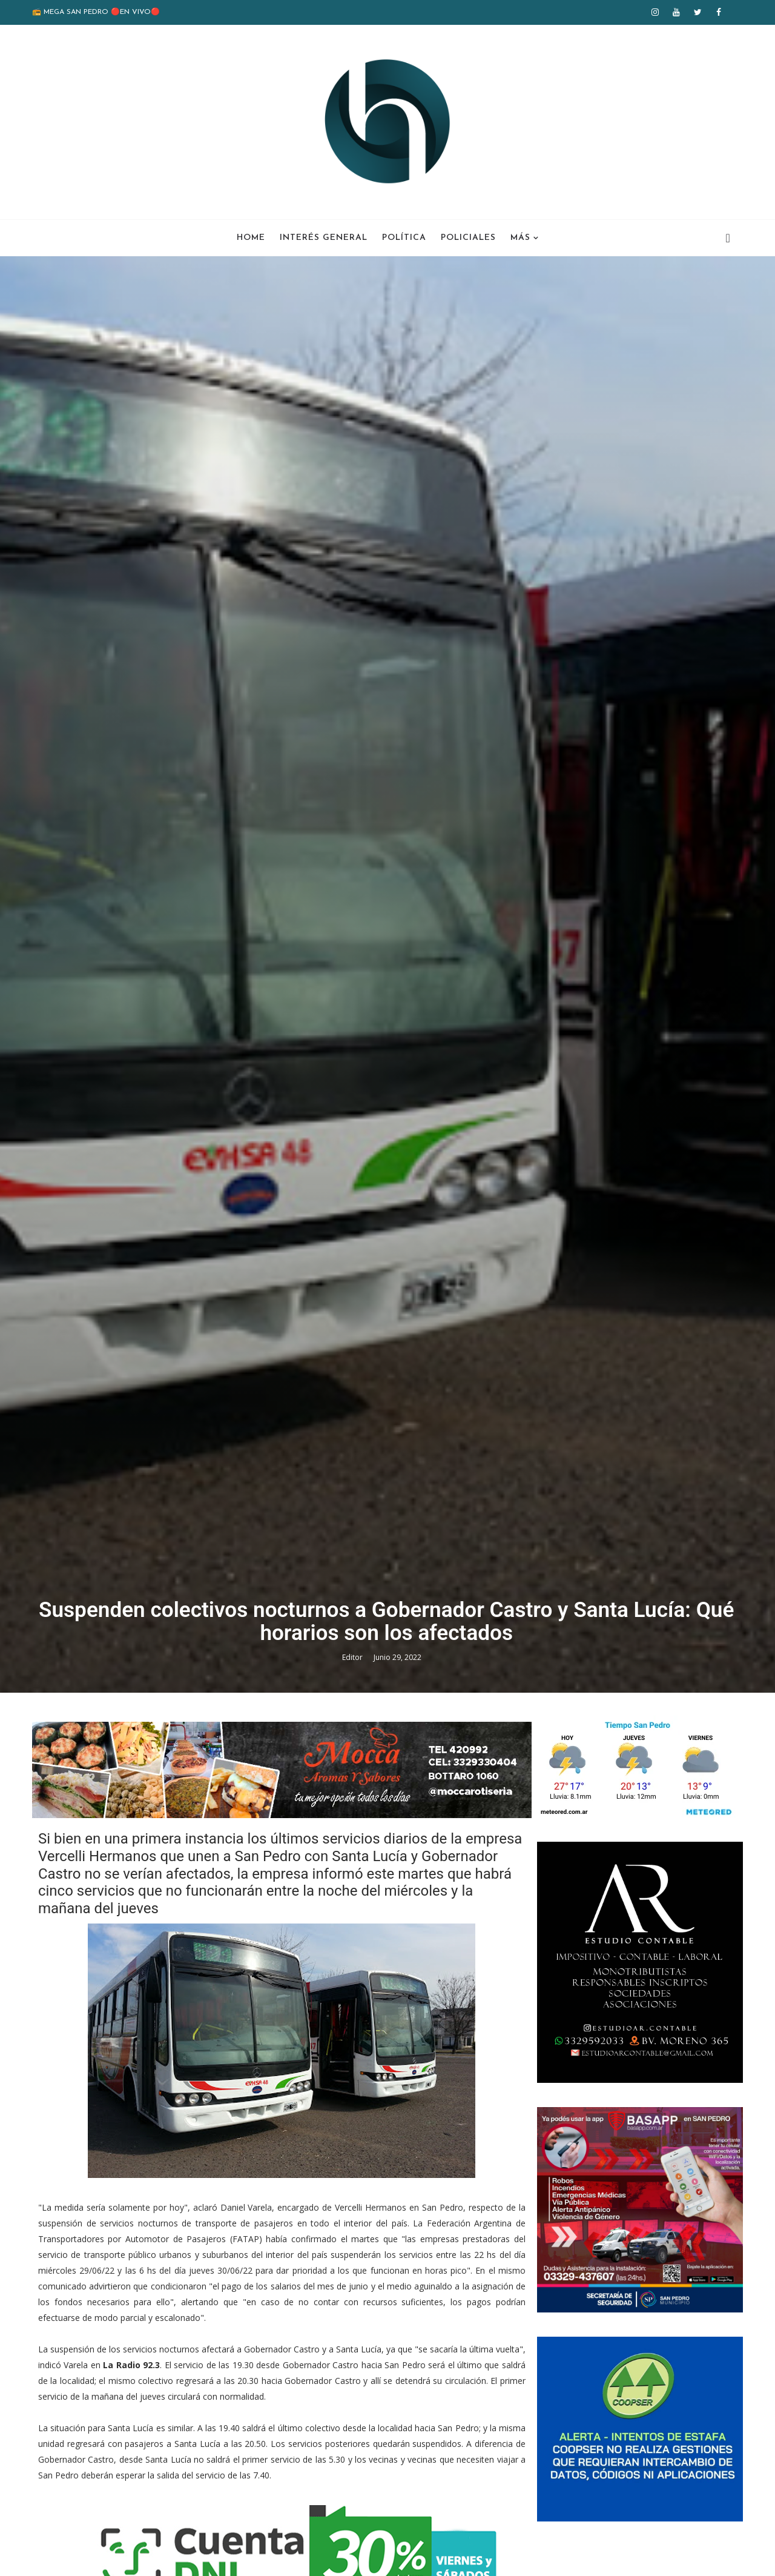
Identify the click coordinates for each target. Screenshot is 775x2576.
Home (251, 237)
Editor (354, 1764)
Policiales (468, 237)
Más (520, 237)
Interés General (324, 237)
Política (404, 237)
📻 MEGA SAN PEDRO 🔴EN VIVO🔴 (97, 12)
